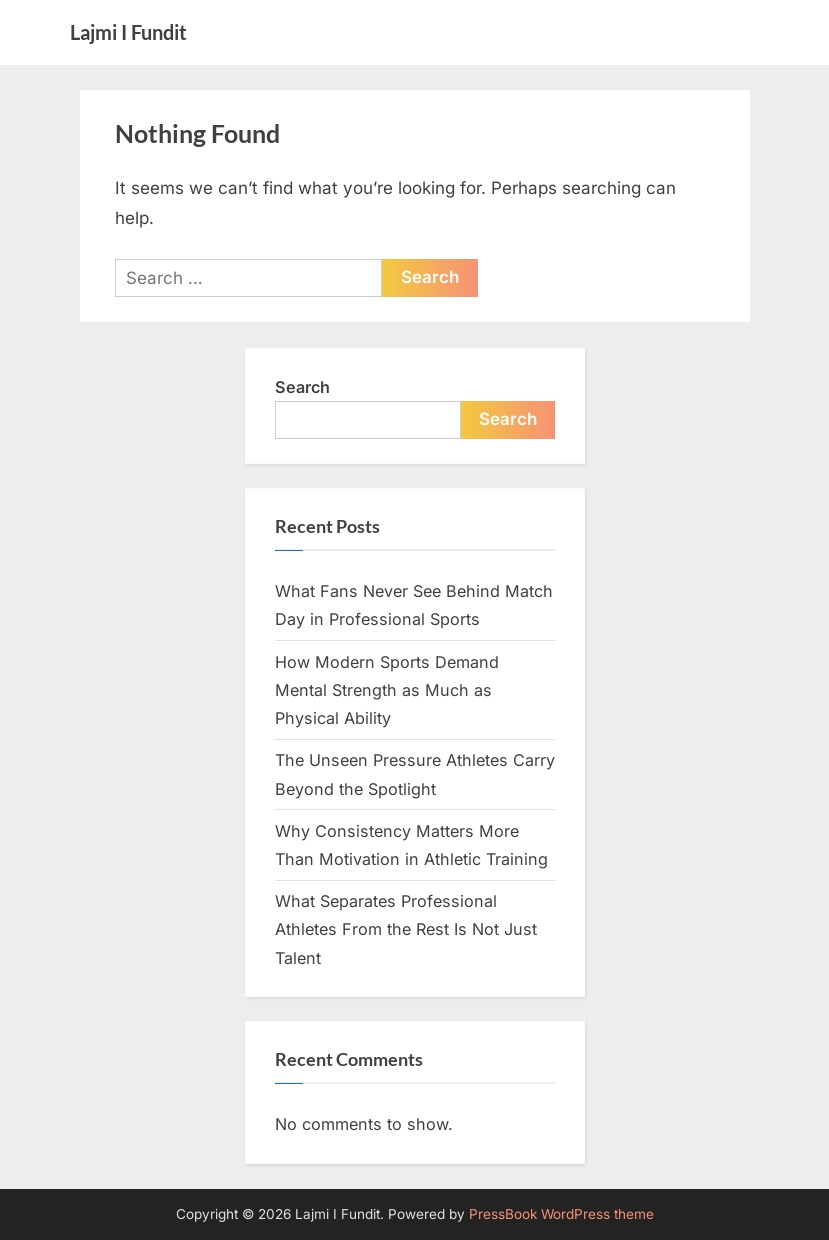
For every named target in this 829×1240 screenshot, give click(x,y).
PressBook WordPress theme (561, 1214)
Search (302, 387)
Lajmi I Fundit (128, 32)
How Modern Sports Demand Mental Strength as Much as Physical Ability (387, 690)
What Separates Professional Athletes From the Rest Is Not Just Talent (406, 929)
